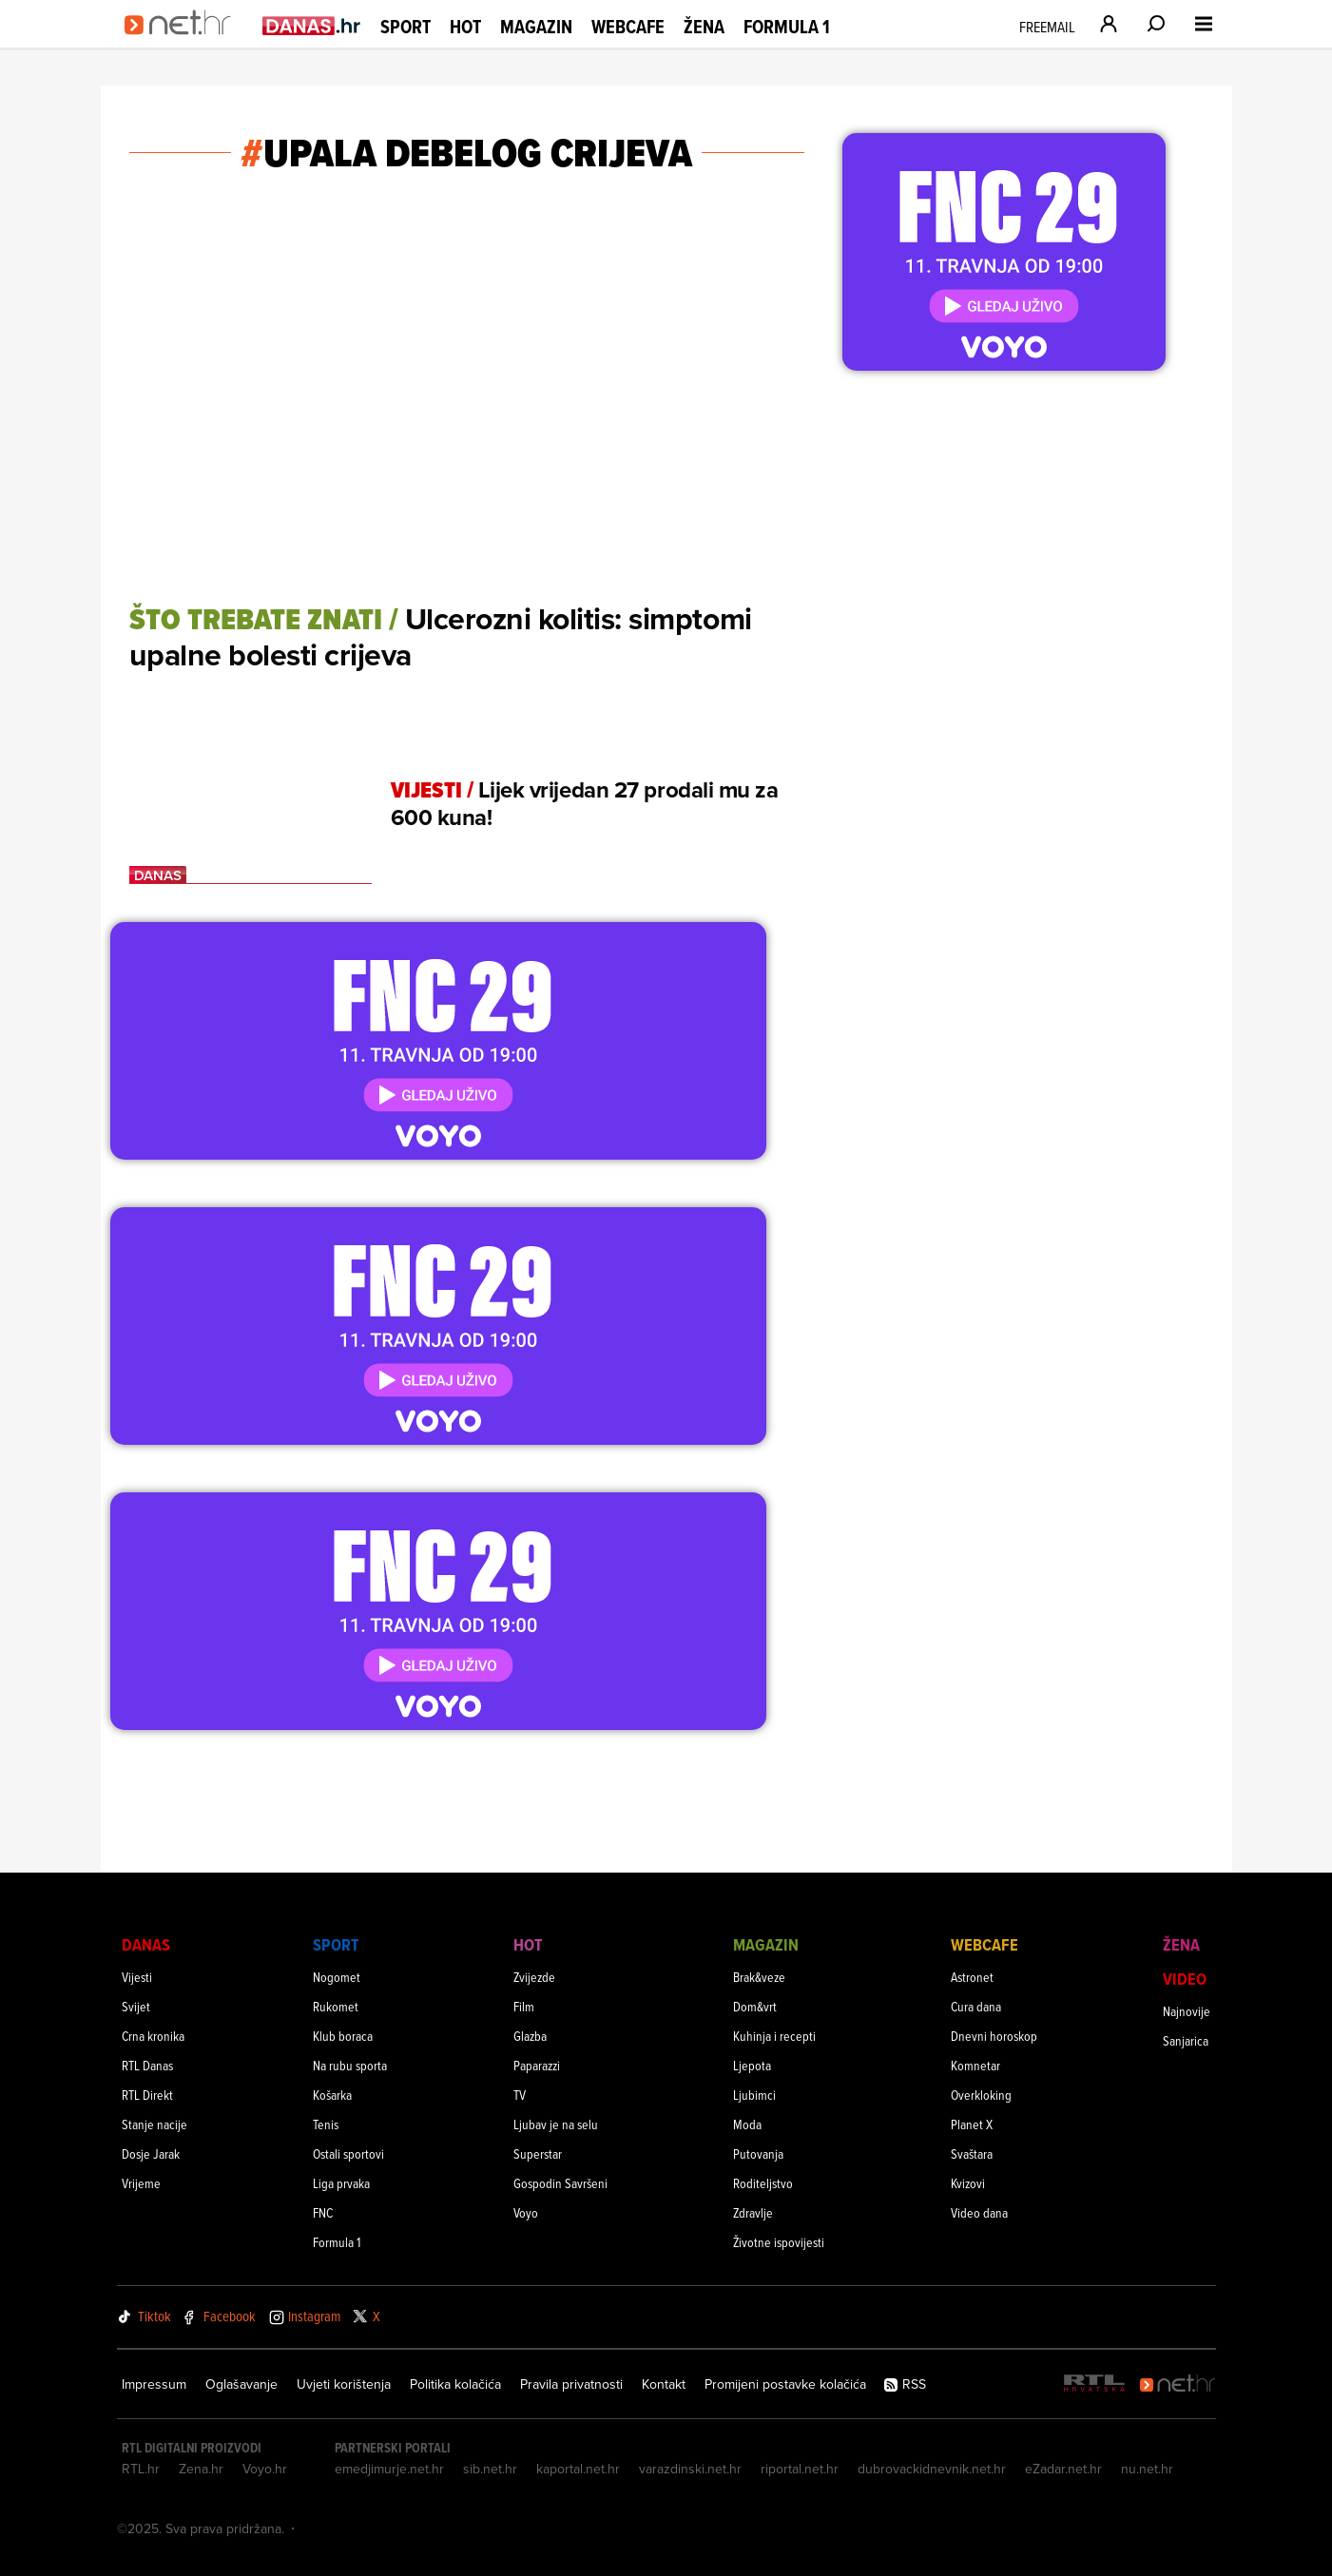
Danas (146, 1944)
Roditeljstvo (763, 2183)
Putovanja (758, 2153)
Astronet (972, 1977)
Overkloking (981, 2095)
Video (1185, 1978)
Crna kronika (153, 2036)
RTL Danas (147, 2065)
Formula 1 (786, 26)
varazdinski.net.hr (690, 2468)
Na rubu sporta (350, 2065)
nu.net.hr (1147, 2468)
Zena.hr (201, 2468)
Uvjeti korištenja (344, 2383)
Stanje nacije (154, 2124)
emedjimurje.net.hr (389, 2468)
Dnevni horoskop (994, 2036)
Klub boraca (343, 2036)
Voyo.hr (264, 2468)
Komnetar (975, 2065)
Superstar (537, 2153)
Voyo (525, 2212)
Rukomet (335, 2006)
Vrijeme (141, 2183)
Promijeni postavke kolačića (785, 2383)
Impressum (154, 2383)
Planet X (972, 2124)
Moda (747, 2124)
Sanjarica (1185, 2040)
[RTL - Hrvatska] (1094, 2384)
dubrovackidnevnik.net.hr (932, 2468)
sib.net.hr (490, 2468)
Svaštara (972, 2153)
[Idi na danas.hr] (311, 25)
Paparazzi (536, 2065)
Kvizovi (968, 2183)
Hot (465, 26)
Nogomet (336, 1977)
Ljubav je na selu (555, 2124)
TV (519, 2095)
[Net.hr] (1178, 2384)
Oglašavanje (241, 2383)
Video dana (979, 2212)
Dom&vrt (755, 2006)
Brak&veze (759, 1977)
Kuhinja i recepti (774, 2036)
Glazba (530, 2036)
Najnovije (1186, 2011)
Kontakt (663, 2383)
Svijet (136, 2006)
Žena (704, 26)
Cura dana (976, 2006)
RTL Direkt (147, 2095)
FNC (323, 2212)
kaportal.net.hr (578, 2468)
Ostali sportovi (348, 2153)
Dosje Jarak (151, 2153)
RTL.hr (141, 2468)
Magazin (536, 26)
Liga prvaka (341, 2183)
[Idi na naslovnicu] (184, 43)
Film (523, 2006)
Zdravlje (753, 2212)
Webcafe (628, 26)
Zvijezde (534, 1977)
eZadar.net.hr (1063, 2468)
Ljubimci (754, 2095)
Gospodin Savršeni (560, 2183)
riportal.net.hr (800, 2468)
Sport (405, 26)
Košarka (332, 2095)
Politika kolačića (455, 2383)
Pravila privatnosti (571, 2383)
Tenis (325, 2124)
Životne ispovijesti (778, 2242)
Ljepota (752, 2065)
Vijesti (137, 1977)
